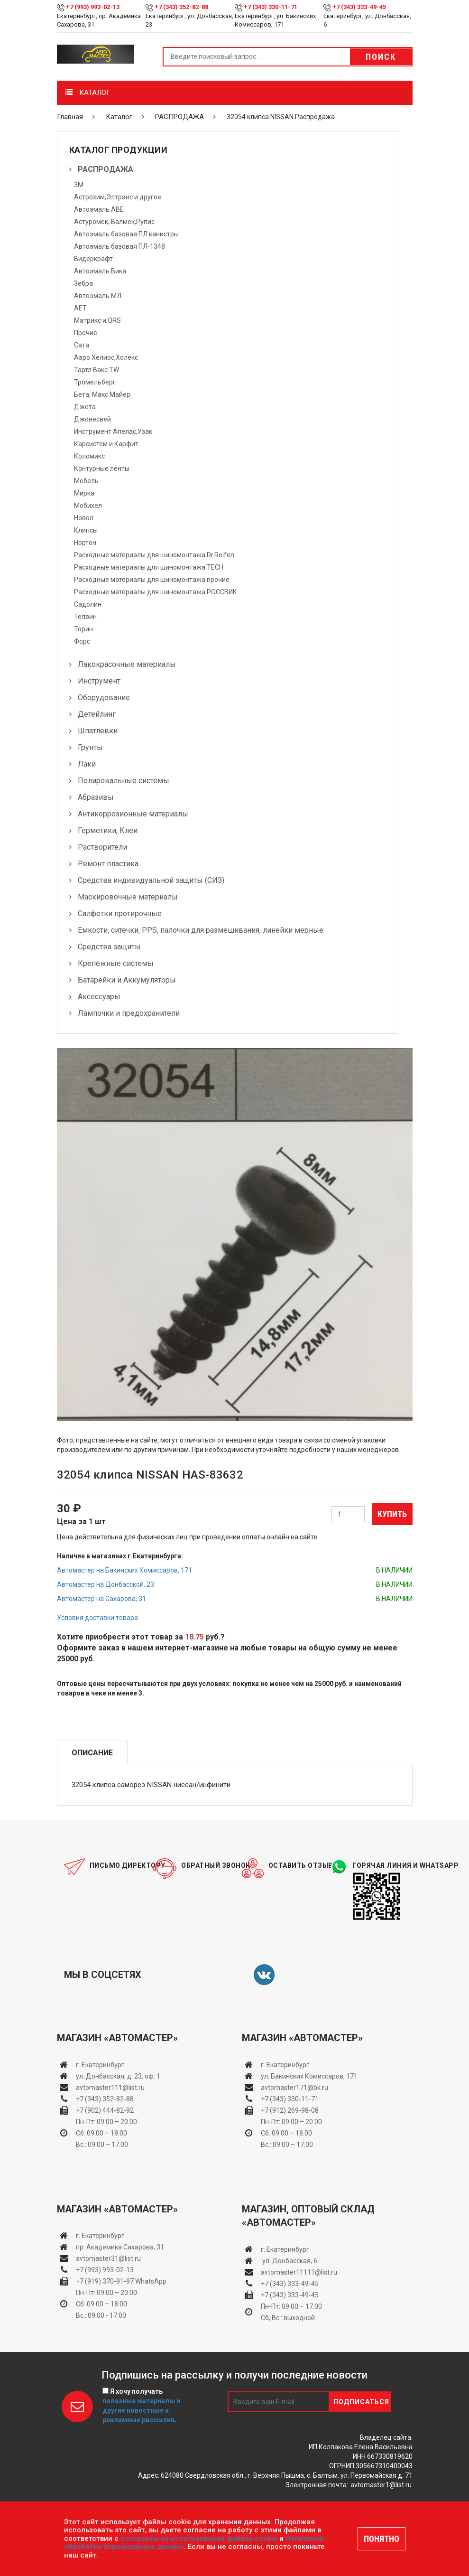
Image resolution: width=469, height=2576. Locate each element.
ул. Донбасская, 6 (289, 2261)
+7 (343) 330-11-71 (270, 6)
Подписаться (361, 2402)
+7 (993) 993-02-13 (105, 2270)
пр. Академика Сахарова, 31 (120, 2247)
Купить (392, 1514)
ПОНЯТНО (381, 2539)
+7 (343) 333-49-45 (359, 6)
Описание (92, 1752)
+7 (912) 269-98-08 (290, 2110)
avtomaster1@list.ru (381, 2485)
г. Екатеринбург (101, 2065)
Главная (70, 116)
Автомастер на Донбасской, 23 (105, 1584)
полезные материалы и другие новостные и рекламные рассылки (141, 2410)
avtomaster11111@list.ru (299, 2272)
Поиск (381, 57)
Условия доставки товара (97, 1617)
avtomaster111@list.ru (110, 2087)
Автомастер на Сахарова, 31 (101, 1598)
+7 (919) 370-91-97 (105, 2281)
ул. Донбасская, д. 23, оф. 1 (118, 2076)
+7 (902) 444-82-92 (105, 2110)
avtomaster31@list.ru (108, 2258)
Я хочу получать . (141, 2406)
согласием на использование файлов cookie (198, 2538)
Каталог (119, 116)
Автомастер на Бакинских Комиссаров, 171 (124, 1570)
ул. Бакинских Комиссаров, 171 (309, 2076)
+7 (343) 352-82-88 (181, 6)
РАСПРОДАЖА (179, 116)
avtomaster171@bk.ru (294, 2087)
